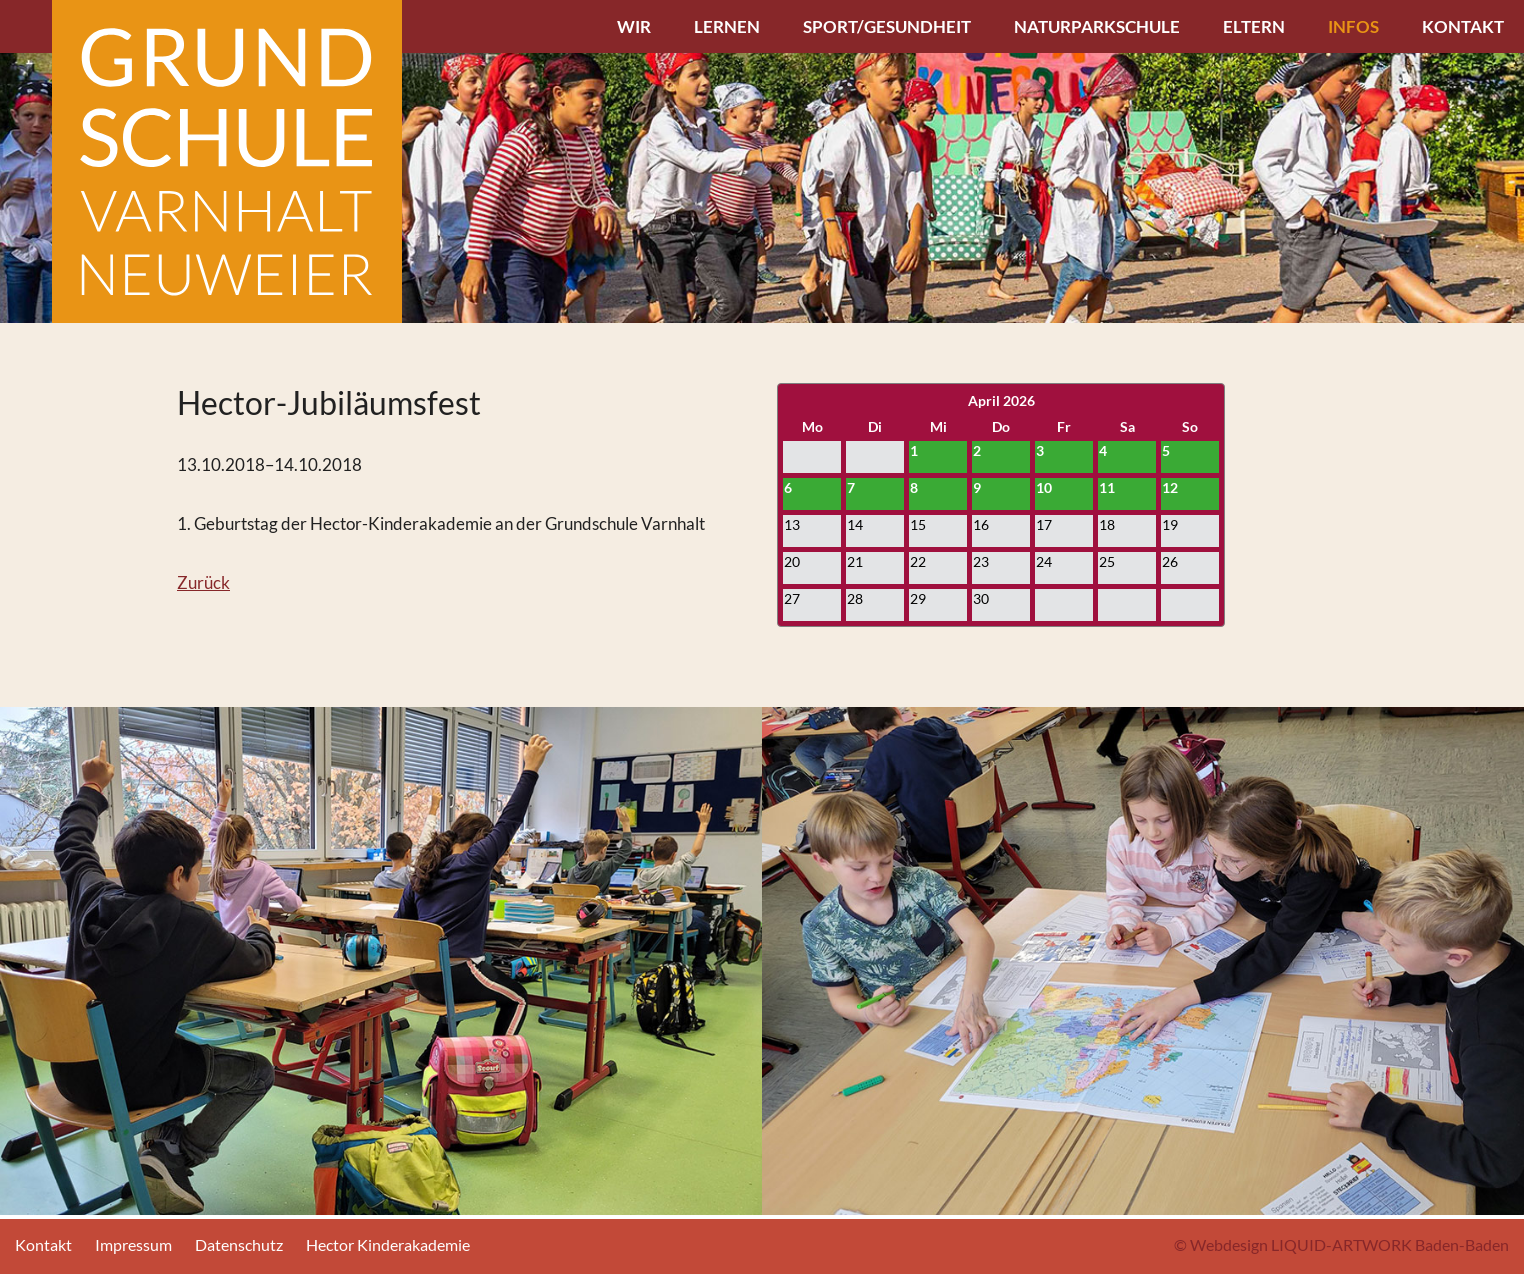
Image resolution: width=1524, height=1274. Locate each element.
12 (1170, 487)
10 (1044, 487)
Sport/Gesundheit (887, 26)
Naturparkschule (1097, 26)
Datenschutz (239, 1244)
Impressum (133, 1244)
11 (1107, 487)
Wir (634, 26)
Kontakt (1463, 26)
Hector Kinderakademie (388, 1244)
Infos (1353, 26)
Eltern (1254, 26)
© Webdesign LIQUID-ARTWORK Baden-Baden (1341, 1244)
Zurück (203, 582)
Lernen (727, 26)
